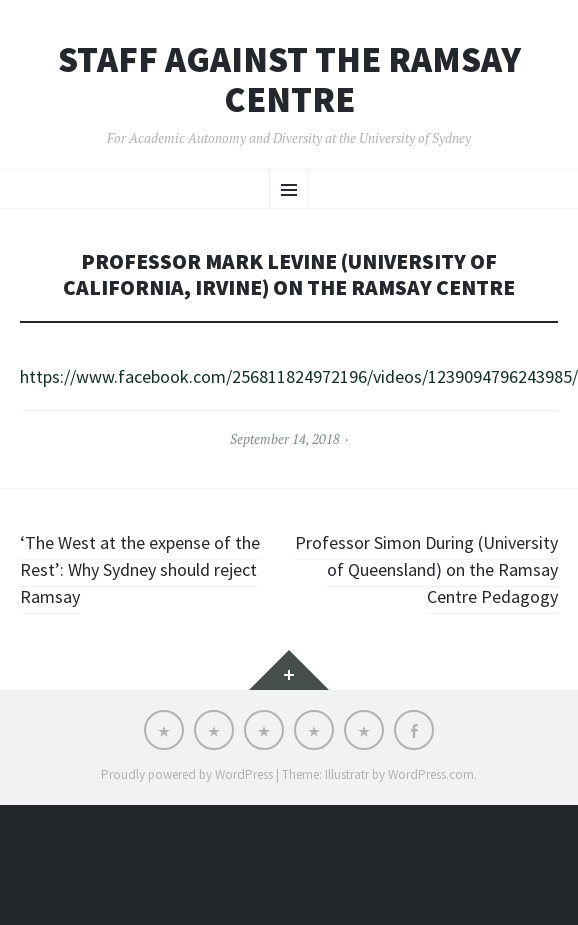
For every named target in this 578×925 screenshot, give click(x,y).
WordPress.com (431, 774)
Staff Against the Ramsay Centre (289, 79)
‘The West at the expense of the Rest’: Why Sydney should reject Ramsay (140, 569)
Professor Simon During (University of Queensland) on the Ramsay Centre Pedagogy (426, 569)
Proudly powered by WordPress (187, 774)
